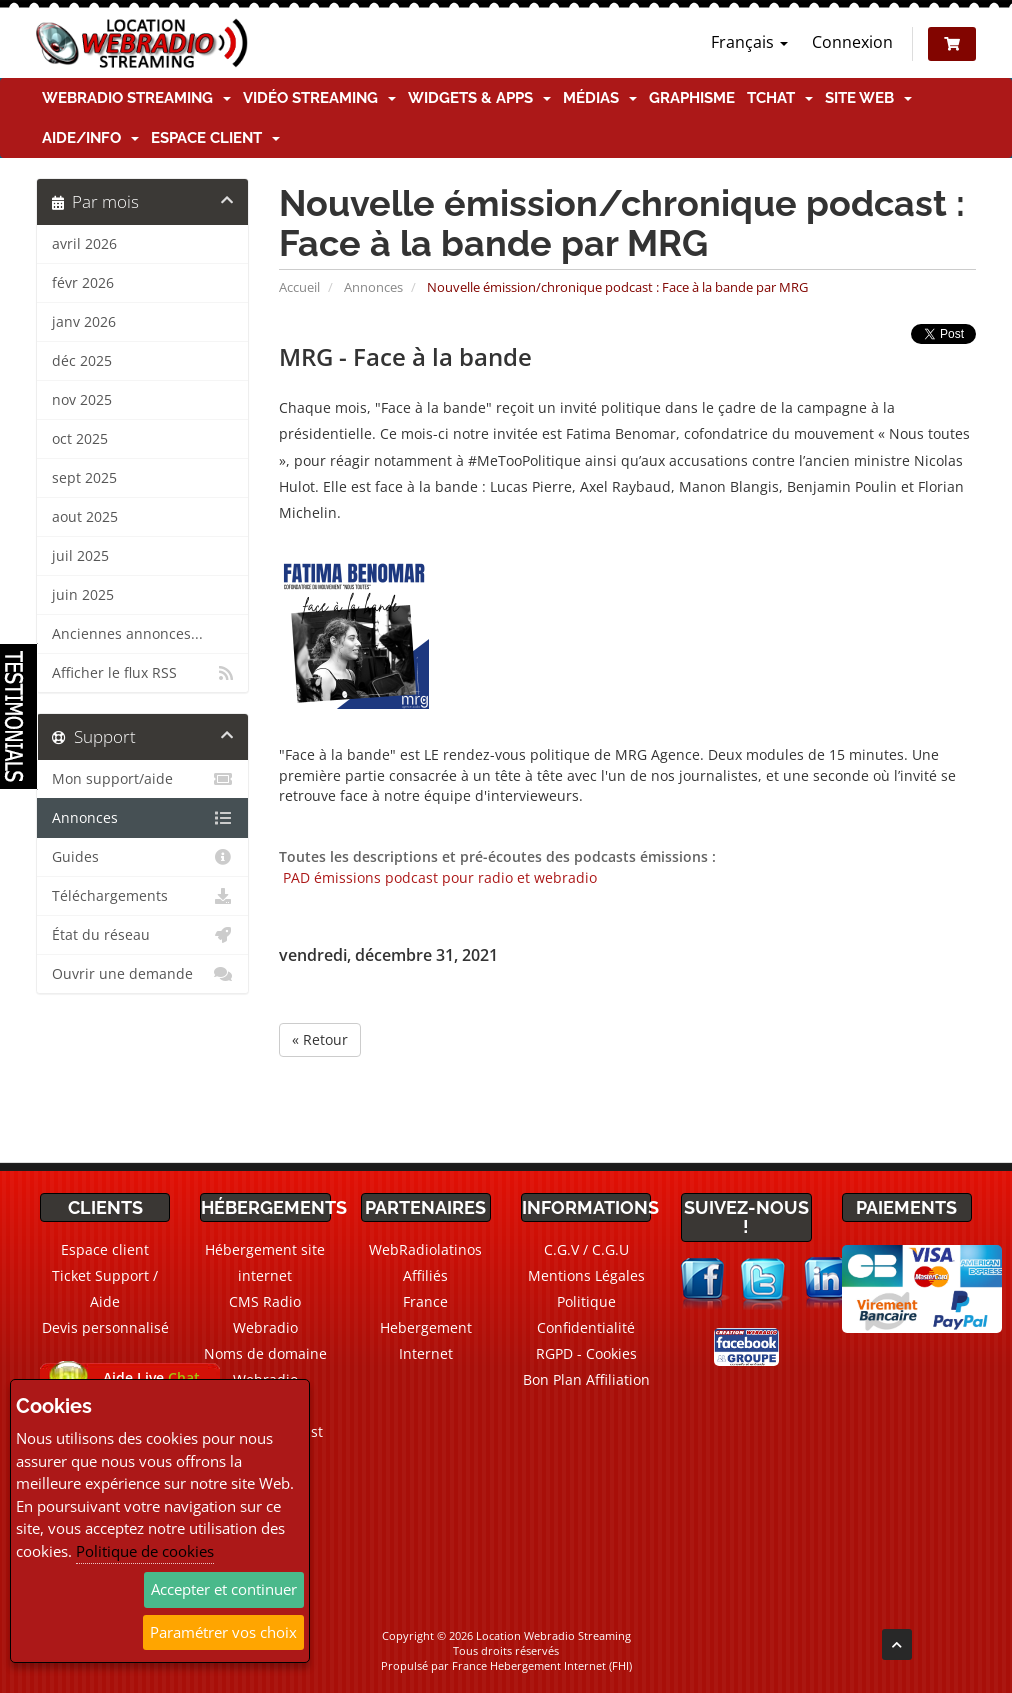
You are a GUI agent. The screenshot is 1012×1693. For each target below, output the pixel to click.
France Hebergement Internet (426, 1327)
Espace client (215, 138)
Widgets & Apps (479, 98)
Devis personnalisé (105, 1327)
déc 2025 (82, 361)
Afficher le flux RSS (142, 673)
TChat (780, 98)
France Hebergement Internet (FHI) (542, 1665)
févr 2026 (83, 283)
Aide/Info (90, 138)
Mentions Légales (586, 1275)
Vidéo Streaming (319, 98)
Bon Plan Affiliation (586, 1379)
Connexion (852, 42)
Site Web (868, 98)
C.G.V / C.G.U (586, 1249)
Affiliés (425, 1275)
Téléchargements (142, 896)
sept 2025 (84, 478)
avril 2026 (84, 244)
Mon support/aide (142, 779)
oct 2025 (80, 439)
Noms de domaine (265, 1353)
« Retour (320, 1039)
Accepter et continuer (224, 1589)
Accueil (299, 287)
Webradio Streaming (136, 98)
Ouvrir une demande (142, 974)
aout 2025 (85, 517)
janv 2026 (84, 322)
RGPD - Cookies (586, 1353)
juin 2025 (83, 595)
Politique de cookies (145, 1551)
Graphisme (692, 98)
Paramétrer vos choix (223, 1632)
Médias (600, 98)
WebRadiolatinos (425, 1249)
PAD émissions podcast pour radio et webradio (438, 877)
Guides (142, 857)
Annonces (373, 287)
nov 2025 (82, 400)
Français (749, 42)
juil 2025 (80, 556)
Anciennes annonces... (127, 634)
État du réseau (142, 935)
